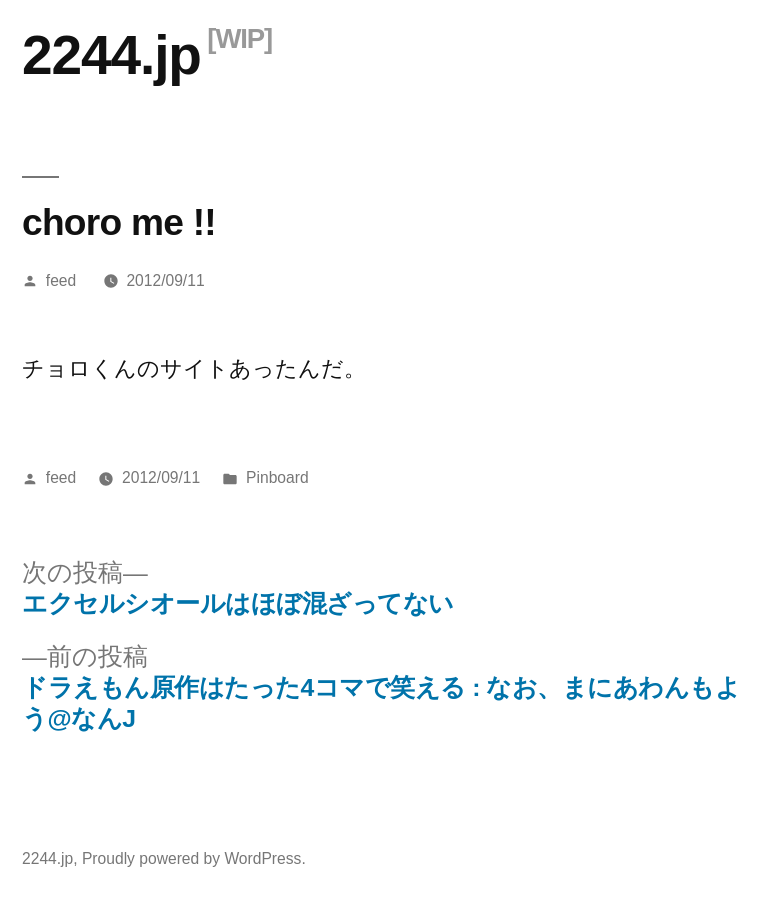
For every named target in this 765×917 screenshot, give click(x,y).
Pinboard (277, 477)
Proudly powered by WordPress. (194, 858)
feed (61, 280)
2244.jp (111, 55)
